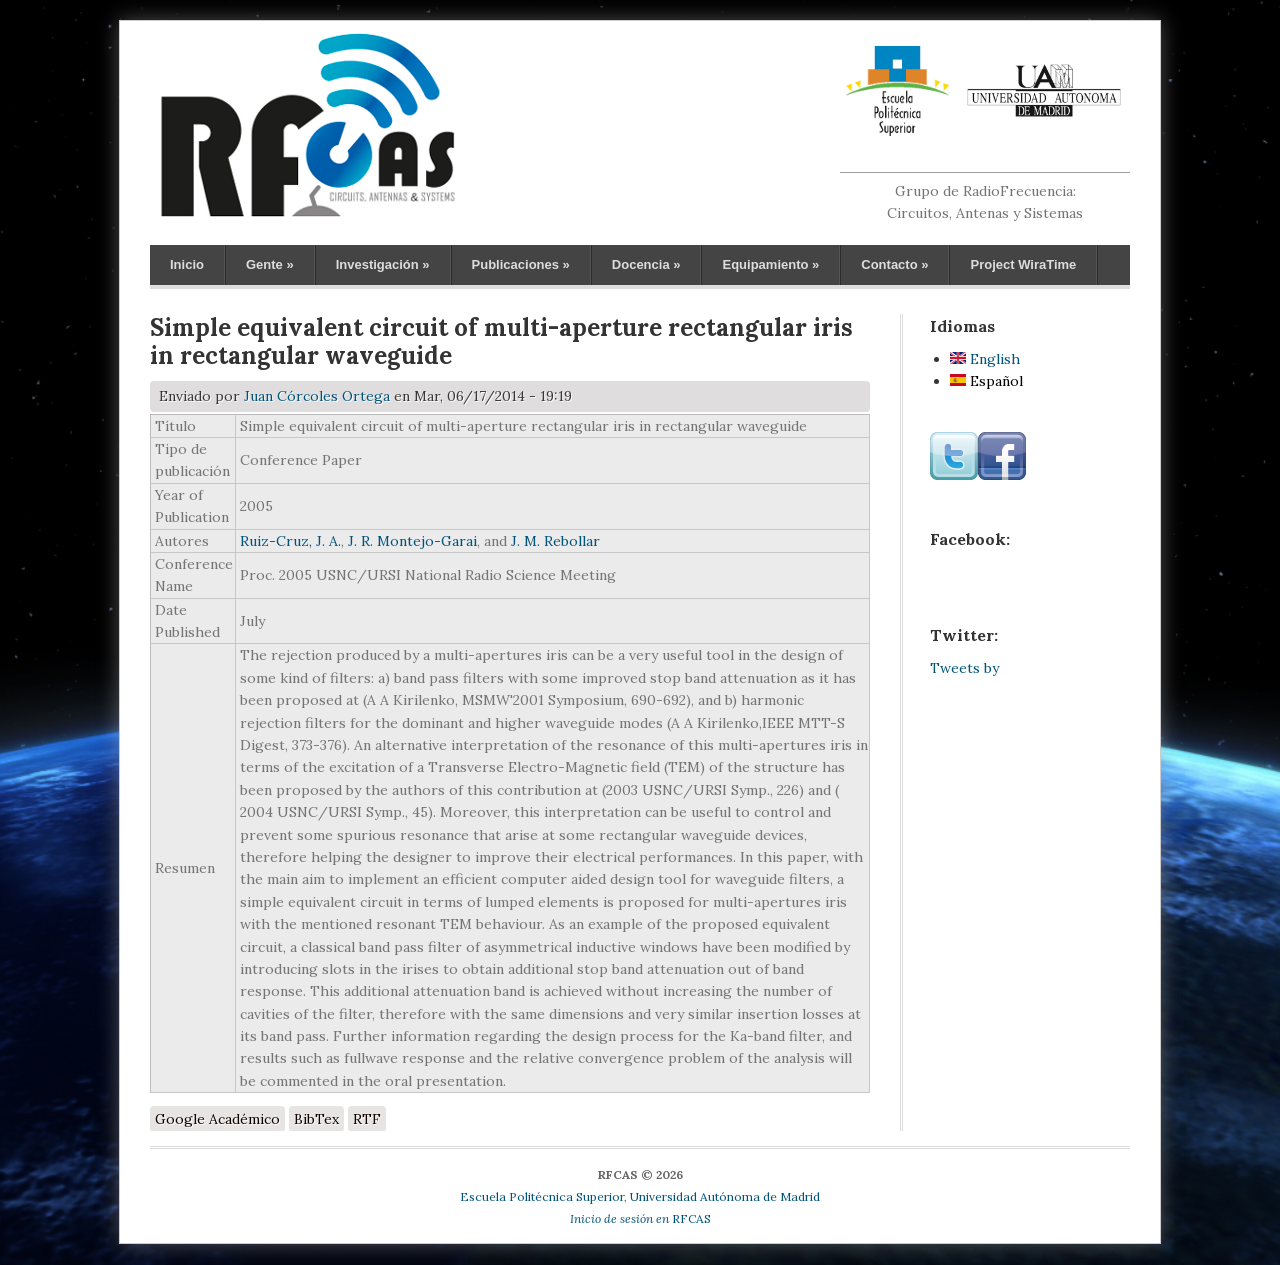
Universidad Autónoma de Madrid (725, 1196)
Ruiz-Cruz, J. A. (290, 541)
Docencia (646, 264)
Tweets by (964, 668)
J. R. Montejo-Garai (412, 541)
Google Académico (217, 1119)
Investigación (383, 264)
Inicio (187, 264)
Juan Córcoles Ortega (317, 396)
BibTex (316, 1119)
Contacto (894, 264)
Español (986, 381)
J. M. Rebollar (555, 541)
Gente (270, 264)
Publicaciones (521, 264)
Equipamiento (770, 264)
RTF (367, 1119)
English (985, 359)
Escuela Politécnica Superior (542, 1196)
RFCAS (640, 1218)
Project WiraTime (1023, 264)
